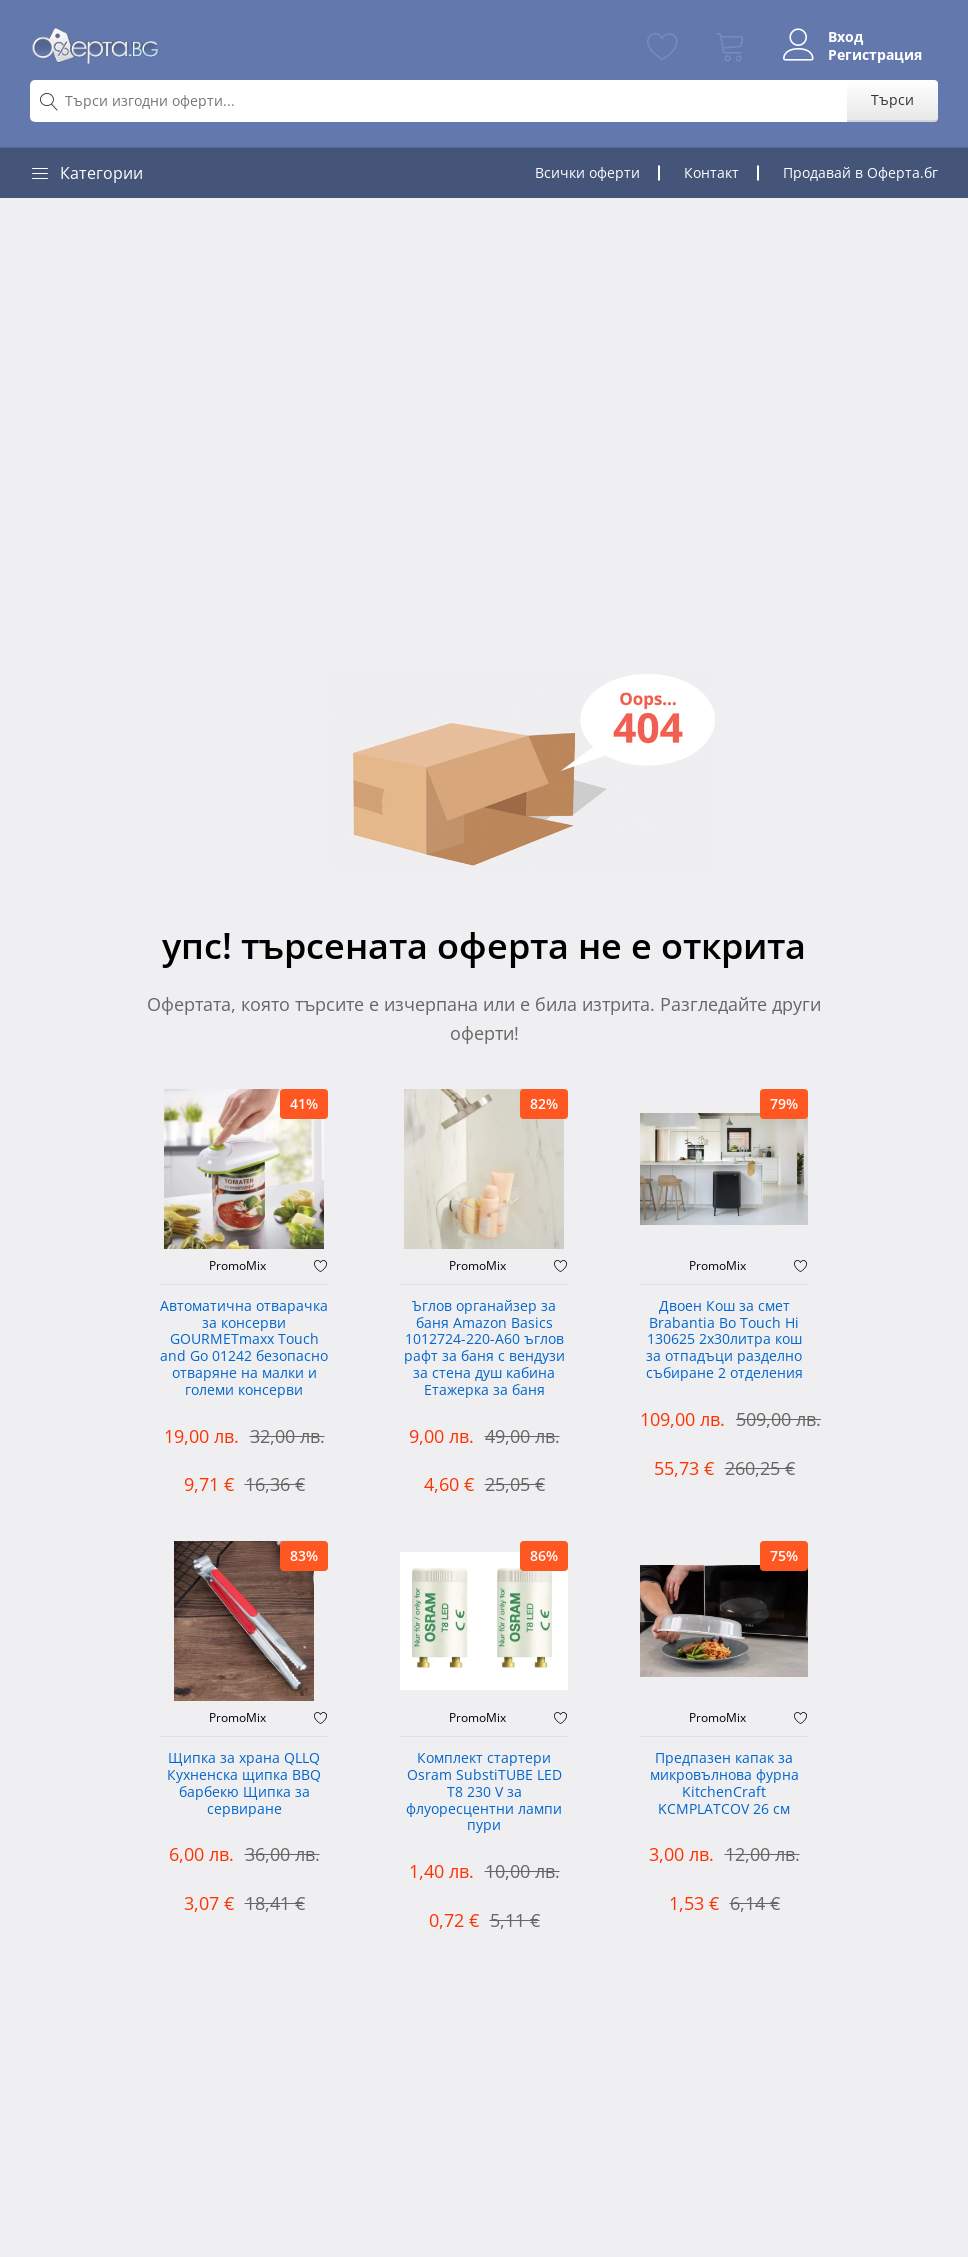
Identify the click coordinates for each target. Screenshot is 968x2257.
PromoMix (237, 1266)
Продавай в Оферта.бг (860, 172)
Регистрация (875, 55)
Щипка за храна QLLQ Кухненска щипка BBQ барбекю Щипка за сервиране (244, 1783)
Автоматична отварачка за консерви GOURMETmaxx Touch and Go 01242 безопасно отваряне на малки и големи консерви (244, 1348)
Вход (845, 37)
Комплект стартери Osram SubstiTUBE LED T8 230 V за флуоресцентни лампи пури (484, 1792)
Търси (892, 99)
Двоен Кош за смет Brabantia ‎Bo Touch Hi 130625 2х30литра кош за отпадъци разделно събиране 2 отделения (724, 1340)
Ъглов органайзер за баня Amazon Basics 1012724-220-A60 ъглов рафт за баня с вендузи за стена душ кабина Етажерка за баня (484, 1348)
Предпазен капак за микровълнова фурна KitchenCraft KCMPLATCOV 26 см (724, 1783)
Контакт (711, 172)
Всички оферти (587, 172)
